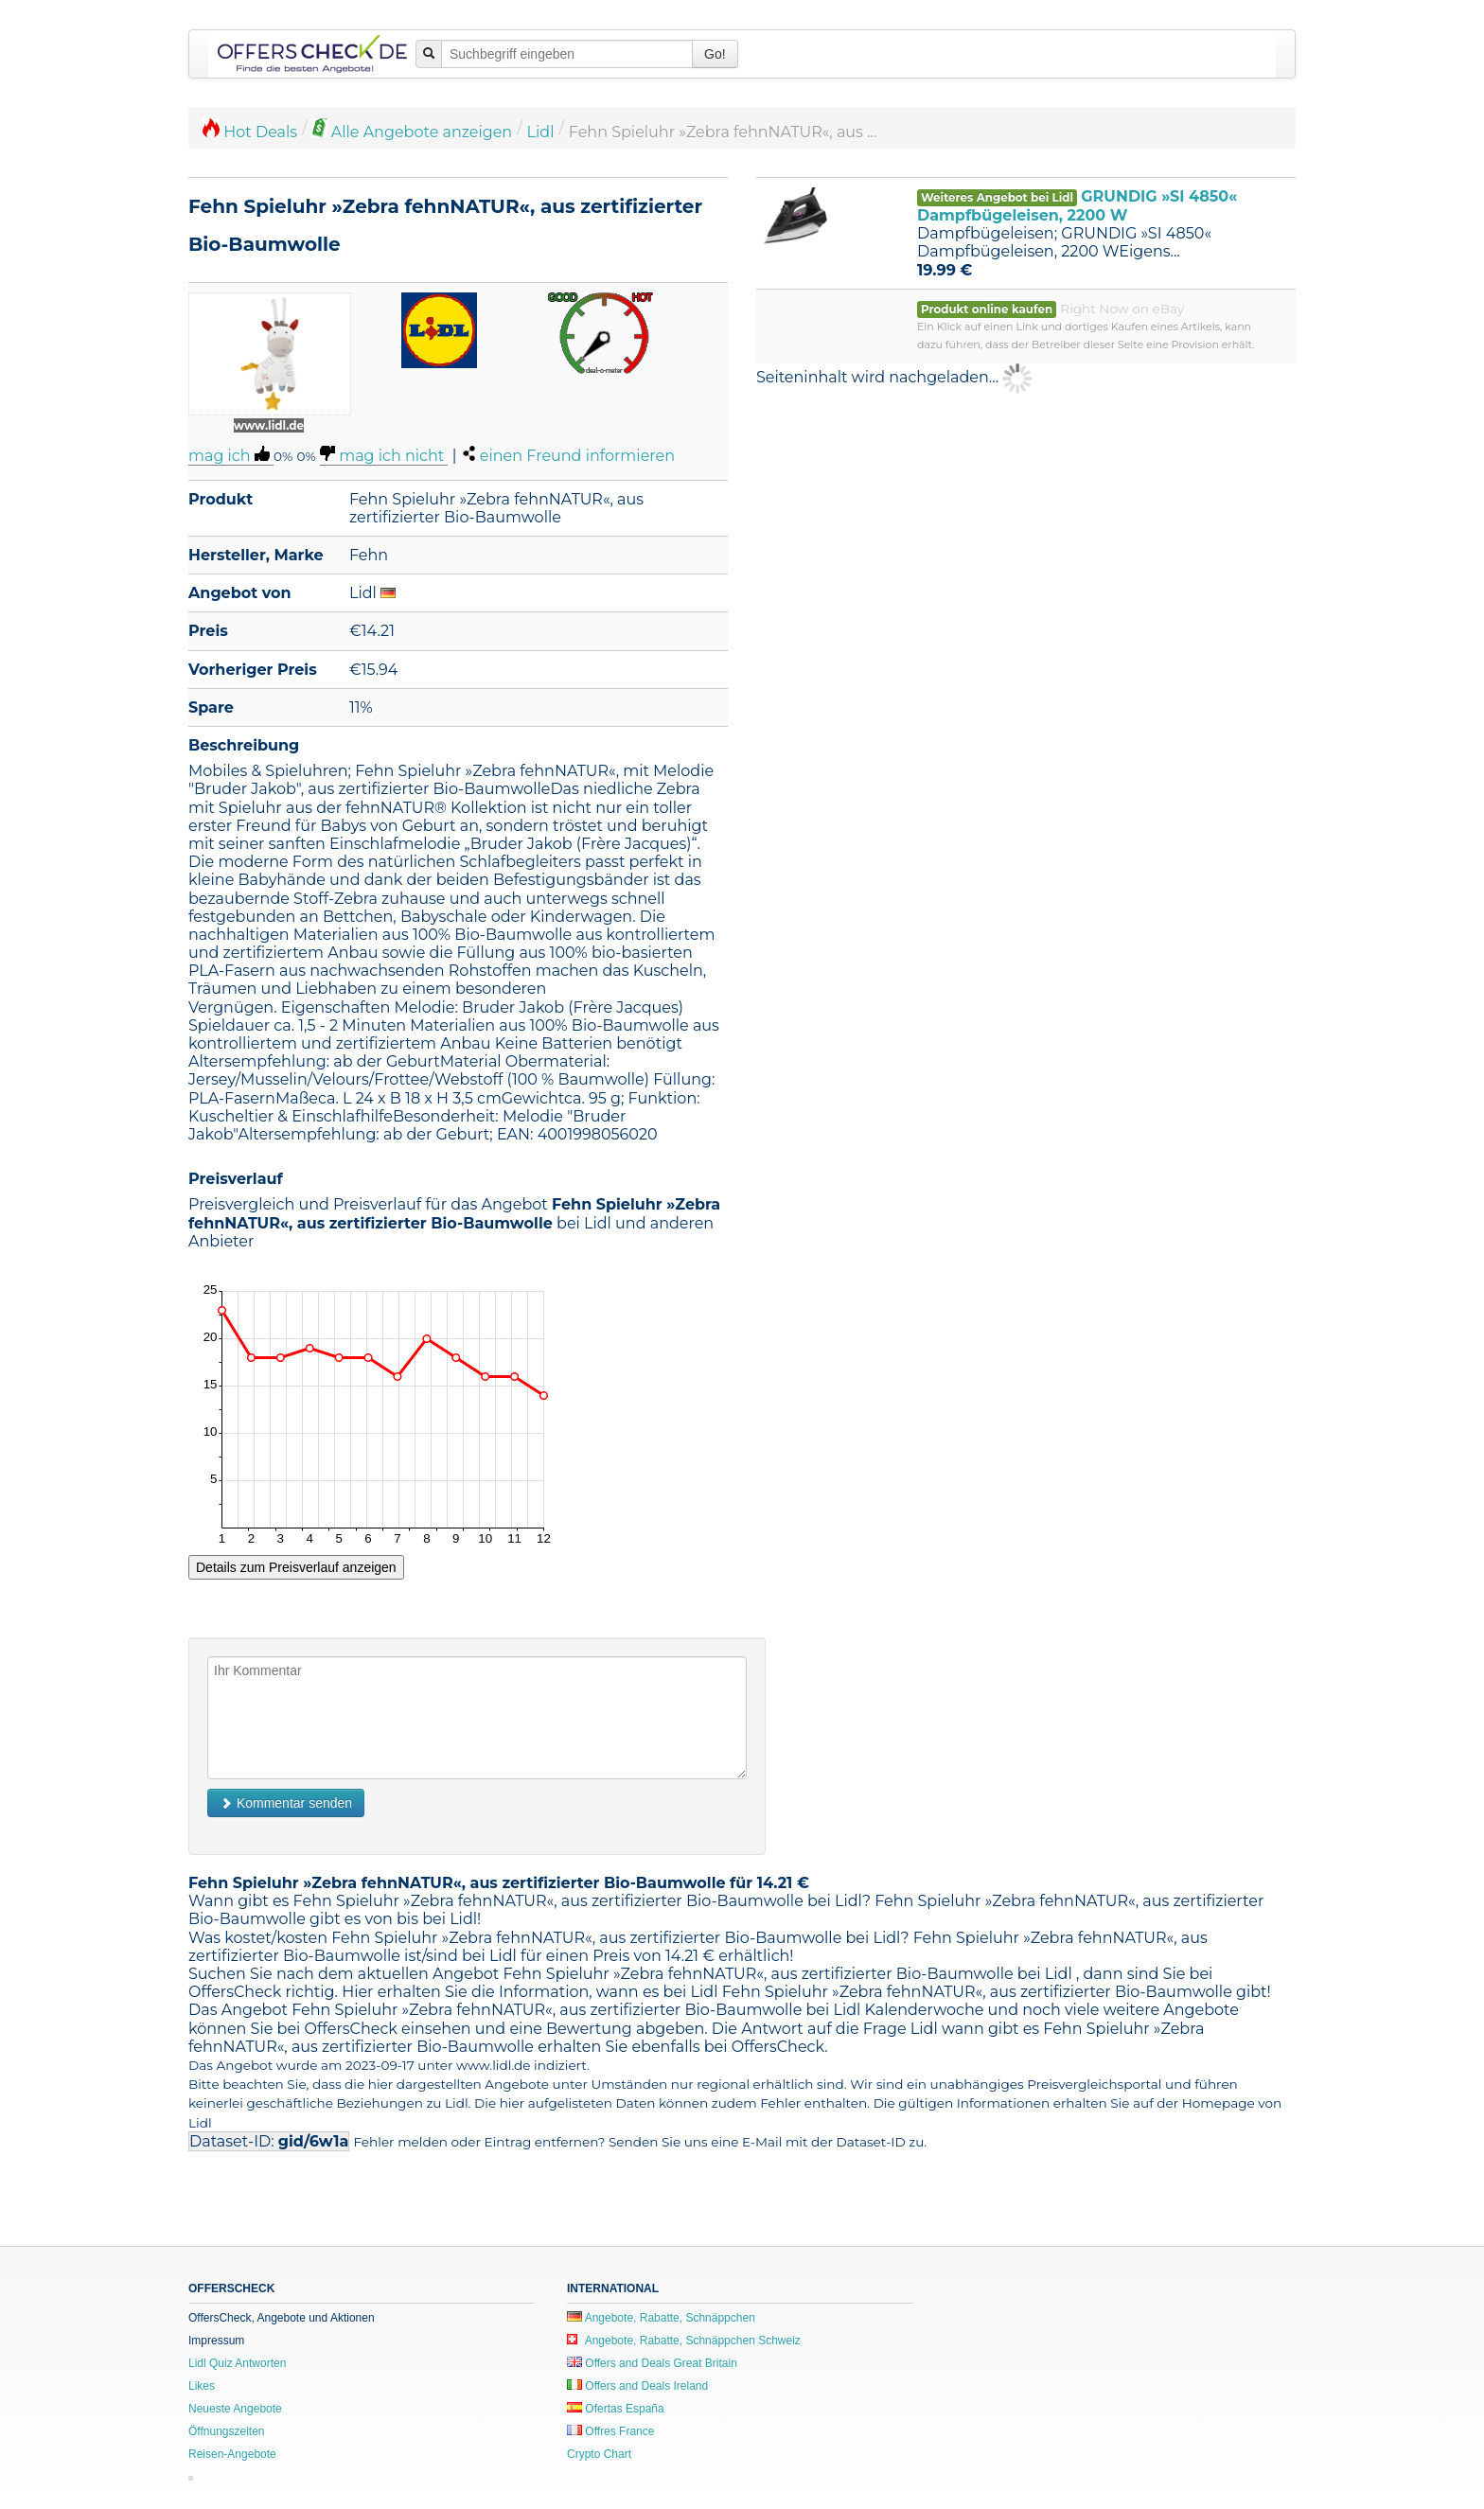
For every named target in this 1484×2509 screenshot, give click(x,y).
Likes (201, 2386)
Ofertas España (615, 2408)
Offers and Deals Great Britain (652, 2363)
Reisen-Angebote (232, 2454)
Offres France (610, 2431)
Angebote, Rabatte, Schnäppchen (661, 2317)
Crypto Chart (599, 2454)
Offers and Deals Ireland (637, 2386)
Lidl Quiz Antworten (237, 2363)
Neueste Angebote (235, 2408)
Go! (715, 54)
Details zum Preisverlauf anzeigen (296, 1567)
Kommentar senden (286, 1803)
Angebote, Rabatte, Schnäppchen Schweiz (684, 2340)
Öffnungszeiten (226, 2431)
